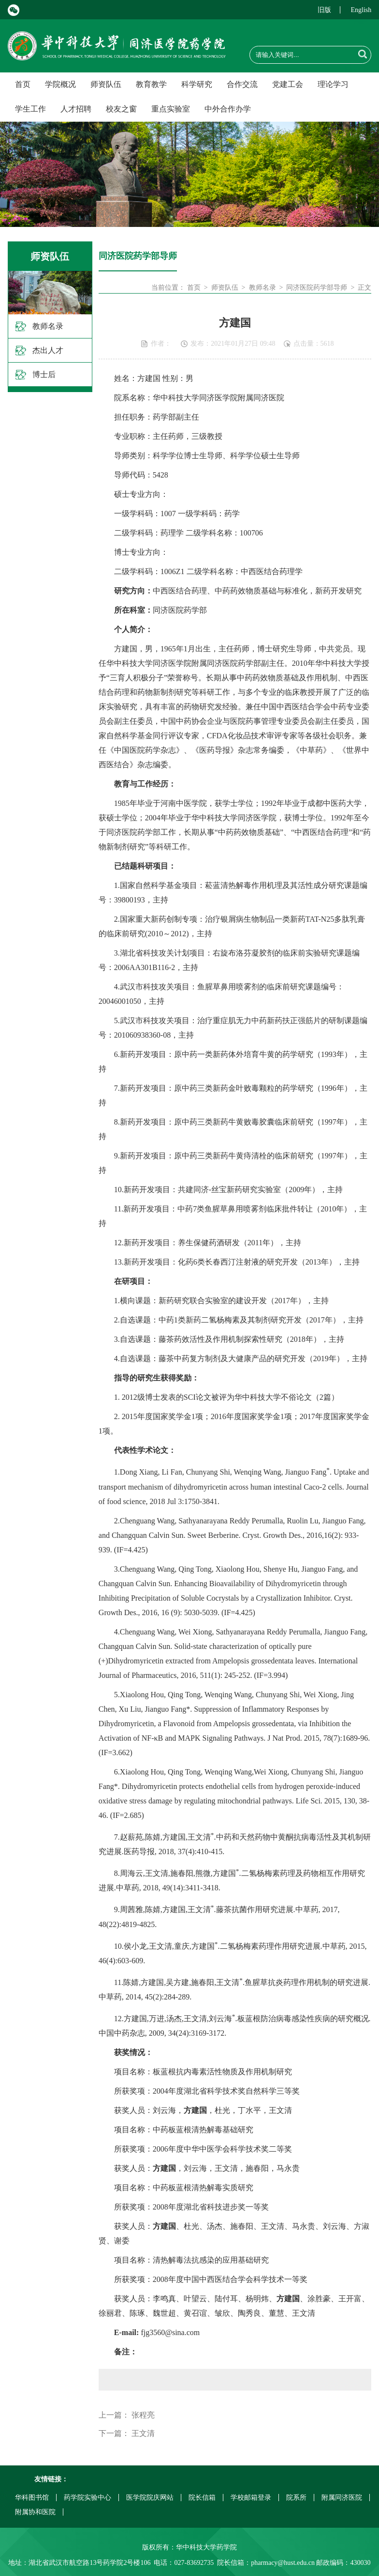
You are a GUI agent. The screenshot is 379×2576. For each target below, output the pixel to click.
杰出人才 (47, 350)
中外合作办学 (227, 109)
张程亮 (143, 2415)
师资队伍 (105, 84)
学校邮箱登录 (251, 2497)
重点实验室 (170, 109)
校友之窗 (121, 109)
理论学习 (333, 84)
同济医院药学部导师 (316, 287)
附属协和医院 (35, 2512)
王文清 (143, 2433)
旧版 (324, 10)
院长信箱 (202, 2497)
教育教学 (151, 84)
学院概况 (60, 84)
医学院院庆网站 (150, 2497)
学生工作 (30, 109)
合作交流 (242, 84)
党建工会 (287, 84)
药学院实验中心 (87, 2497)
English (361, 10)
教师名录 (47, 326)
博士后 (44, 374)
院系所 (296, 2497)
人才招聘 (75, 109)
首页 (22, 84)
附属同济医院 (341, 2497)
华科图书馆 (32, 2497)
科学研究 (196, 84)
